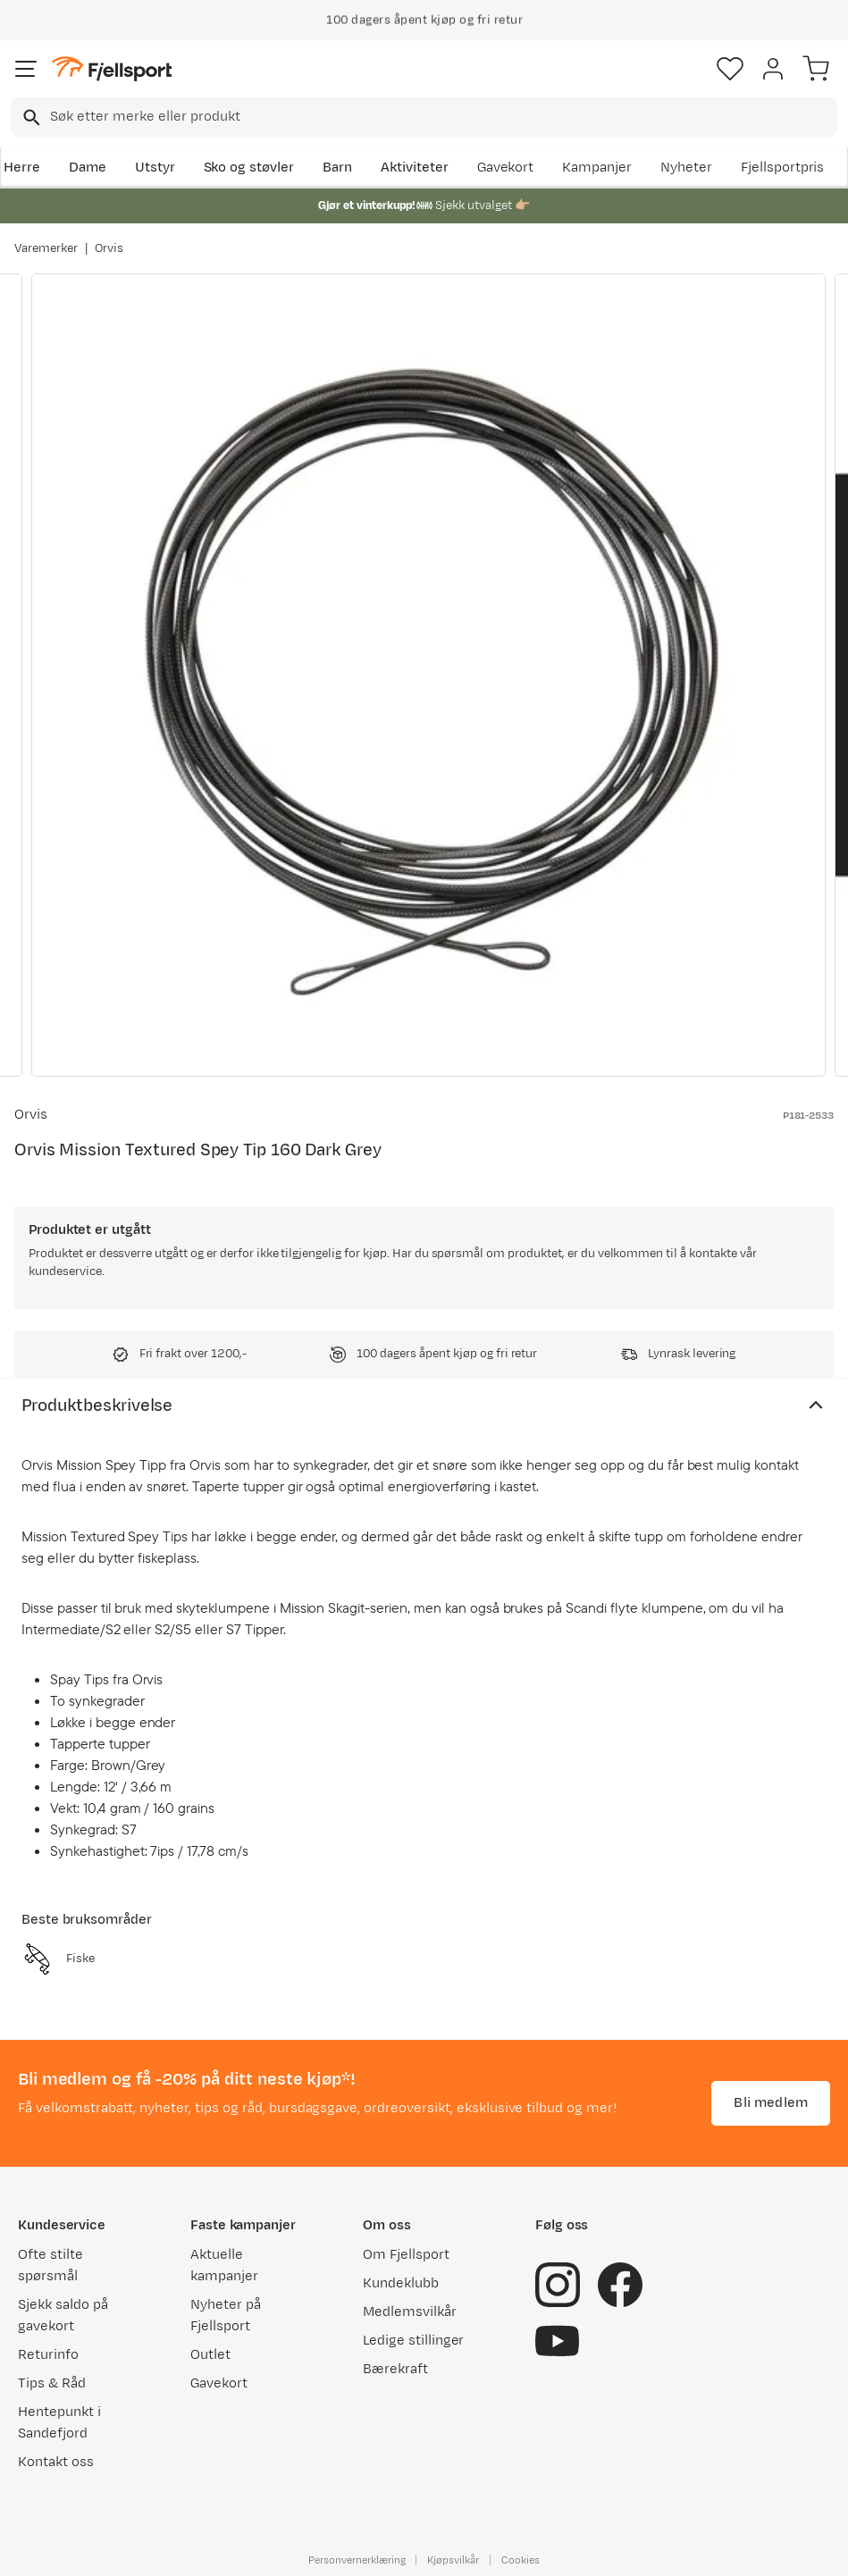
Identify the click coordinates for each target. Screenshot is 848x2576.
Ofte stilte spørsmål (50, 2265)
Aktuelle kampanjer (224, 2265)
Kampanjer (597, 167)
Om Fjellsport (406, 2254)
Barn (337, 167)
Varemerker (46, 248)
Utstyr (155, 167)
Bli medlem (771, 2103)
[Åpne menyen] (26, 69)
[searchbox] (442, 117)
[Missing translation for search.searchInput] (30, 117)
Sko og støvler (249, 167)
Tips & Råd (52, 2383)
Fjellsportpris (783, 167)
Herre (22, 167)
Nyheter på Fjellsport (225, 2315)
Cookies (520, 2560)
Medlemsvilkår (410, 2312)
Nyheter (686, 167)
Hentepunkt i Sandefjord (59, 2423)
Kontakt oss (56, 2462)
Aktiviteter (415, 167)
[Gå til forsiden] (112, 69)
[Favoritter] (730, 69)
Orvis (109, 248)
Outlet (210, 2354)
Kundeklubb (401, 2283)
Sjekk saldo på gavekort (63, 2315)
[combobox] (424, 117)
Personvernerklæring (356, 2560)
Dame (87, 167)
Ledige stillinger (413, 2340)
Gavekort (505, 167)
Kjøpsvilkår (453, 2560)
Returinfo (48, 2354)
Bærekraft (395, 2369)
